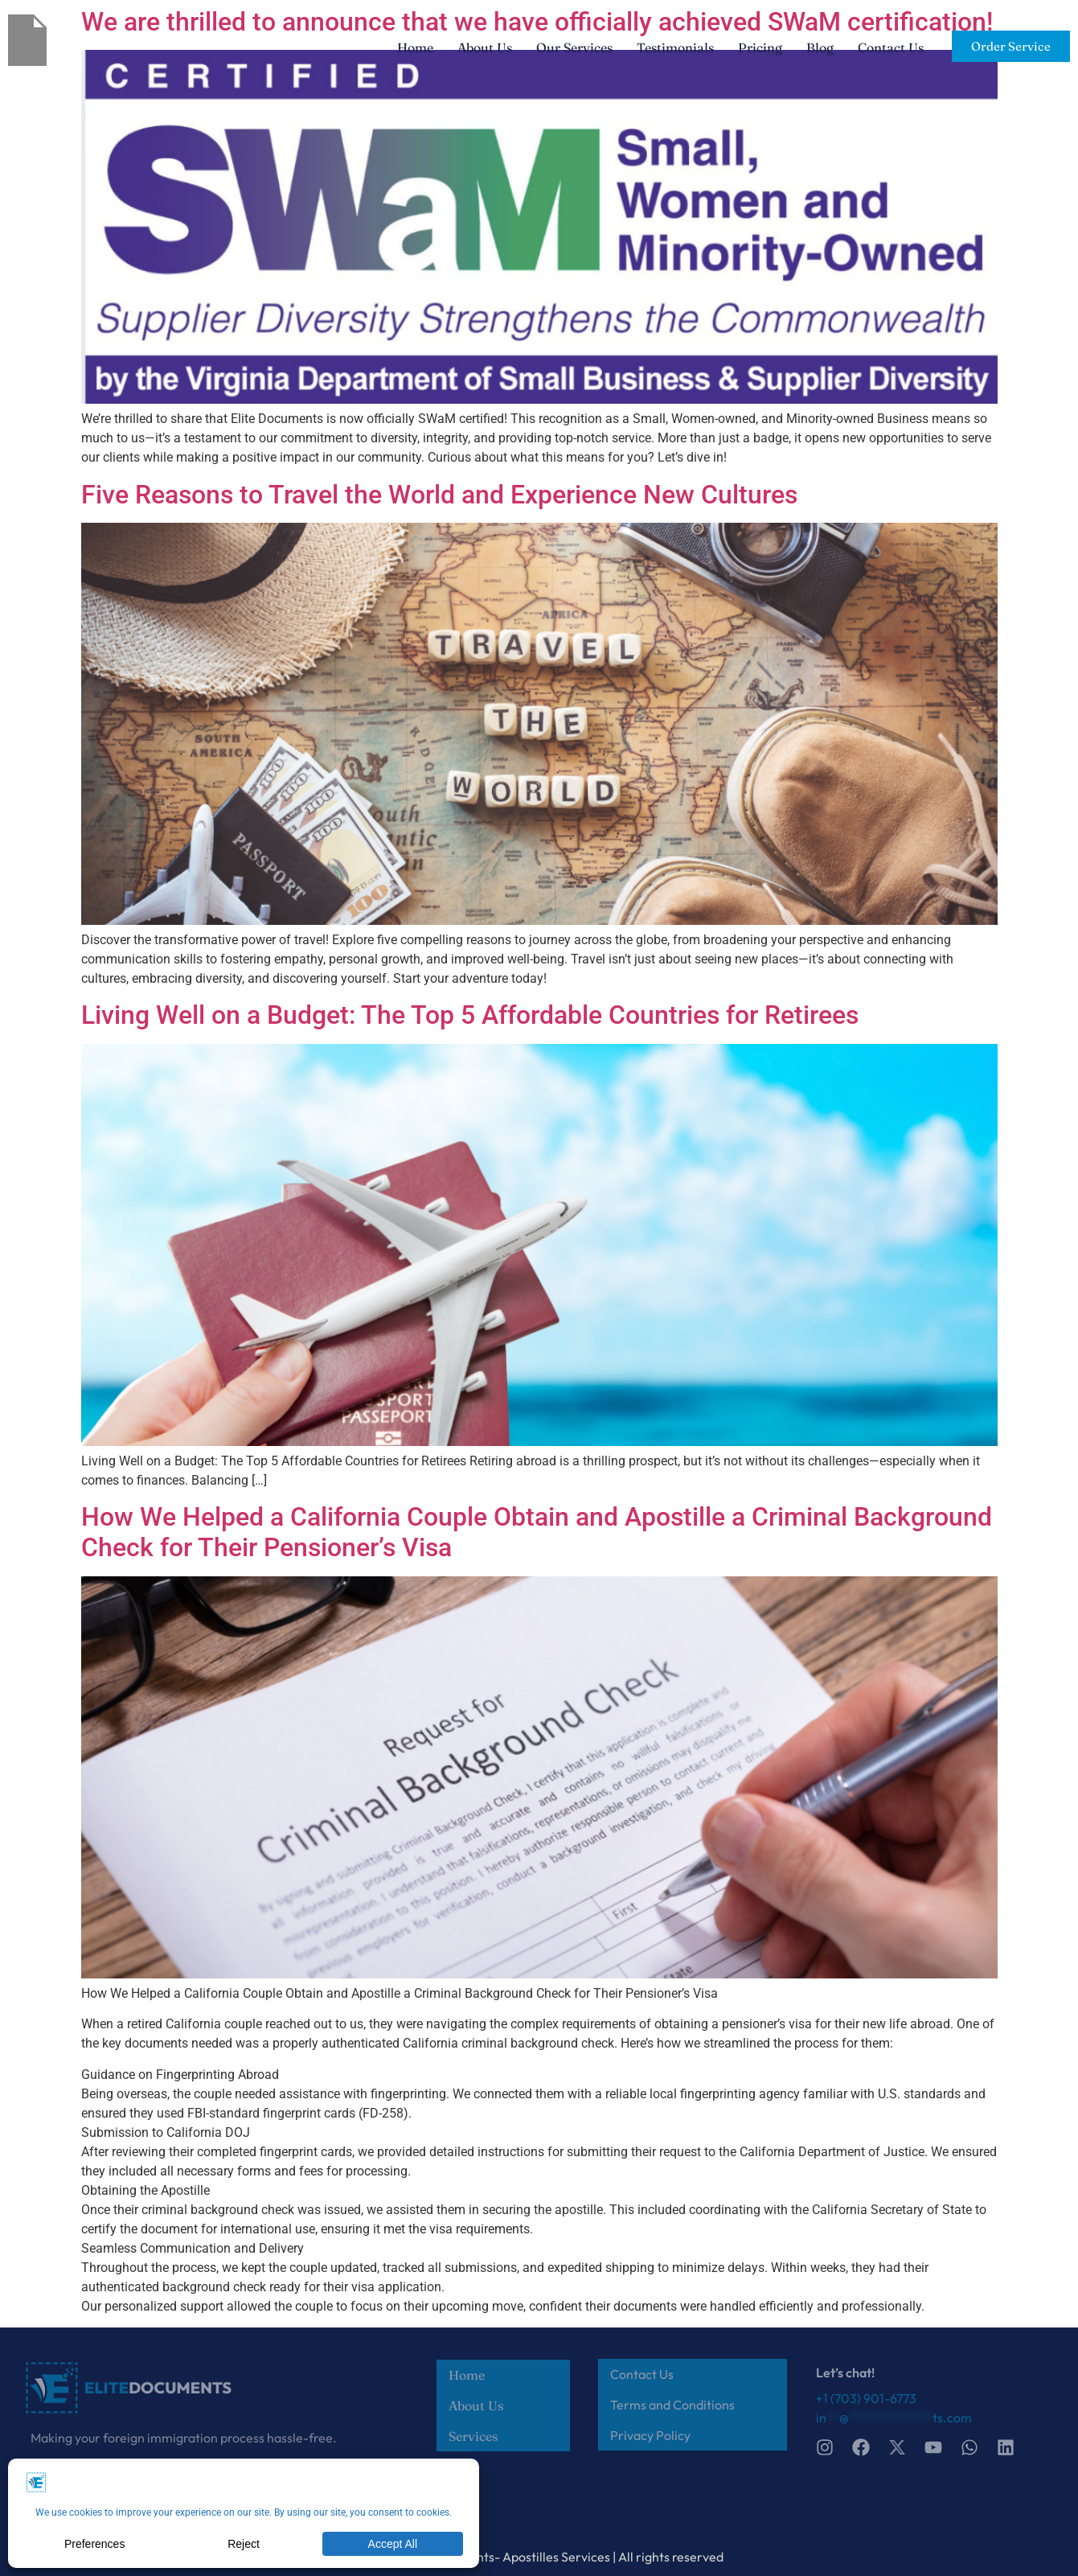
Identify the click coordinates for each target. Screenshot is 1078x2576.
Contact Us (891, 47)
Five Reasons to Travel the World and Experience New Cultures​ (439, 494)
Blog (820, 47)
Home (415, 47)
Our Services (574, 47)
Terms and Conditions (672, 2405)
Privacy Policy (650, 2435)
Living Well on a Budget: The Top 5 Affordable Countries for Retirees (470, 1015)
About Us (484, 47)
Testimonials (675, 47)
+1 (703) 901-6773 (866, 2398)
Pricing (760, 47)
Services (473, 2436)
